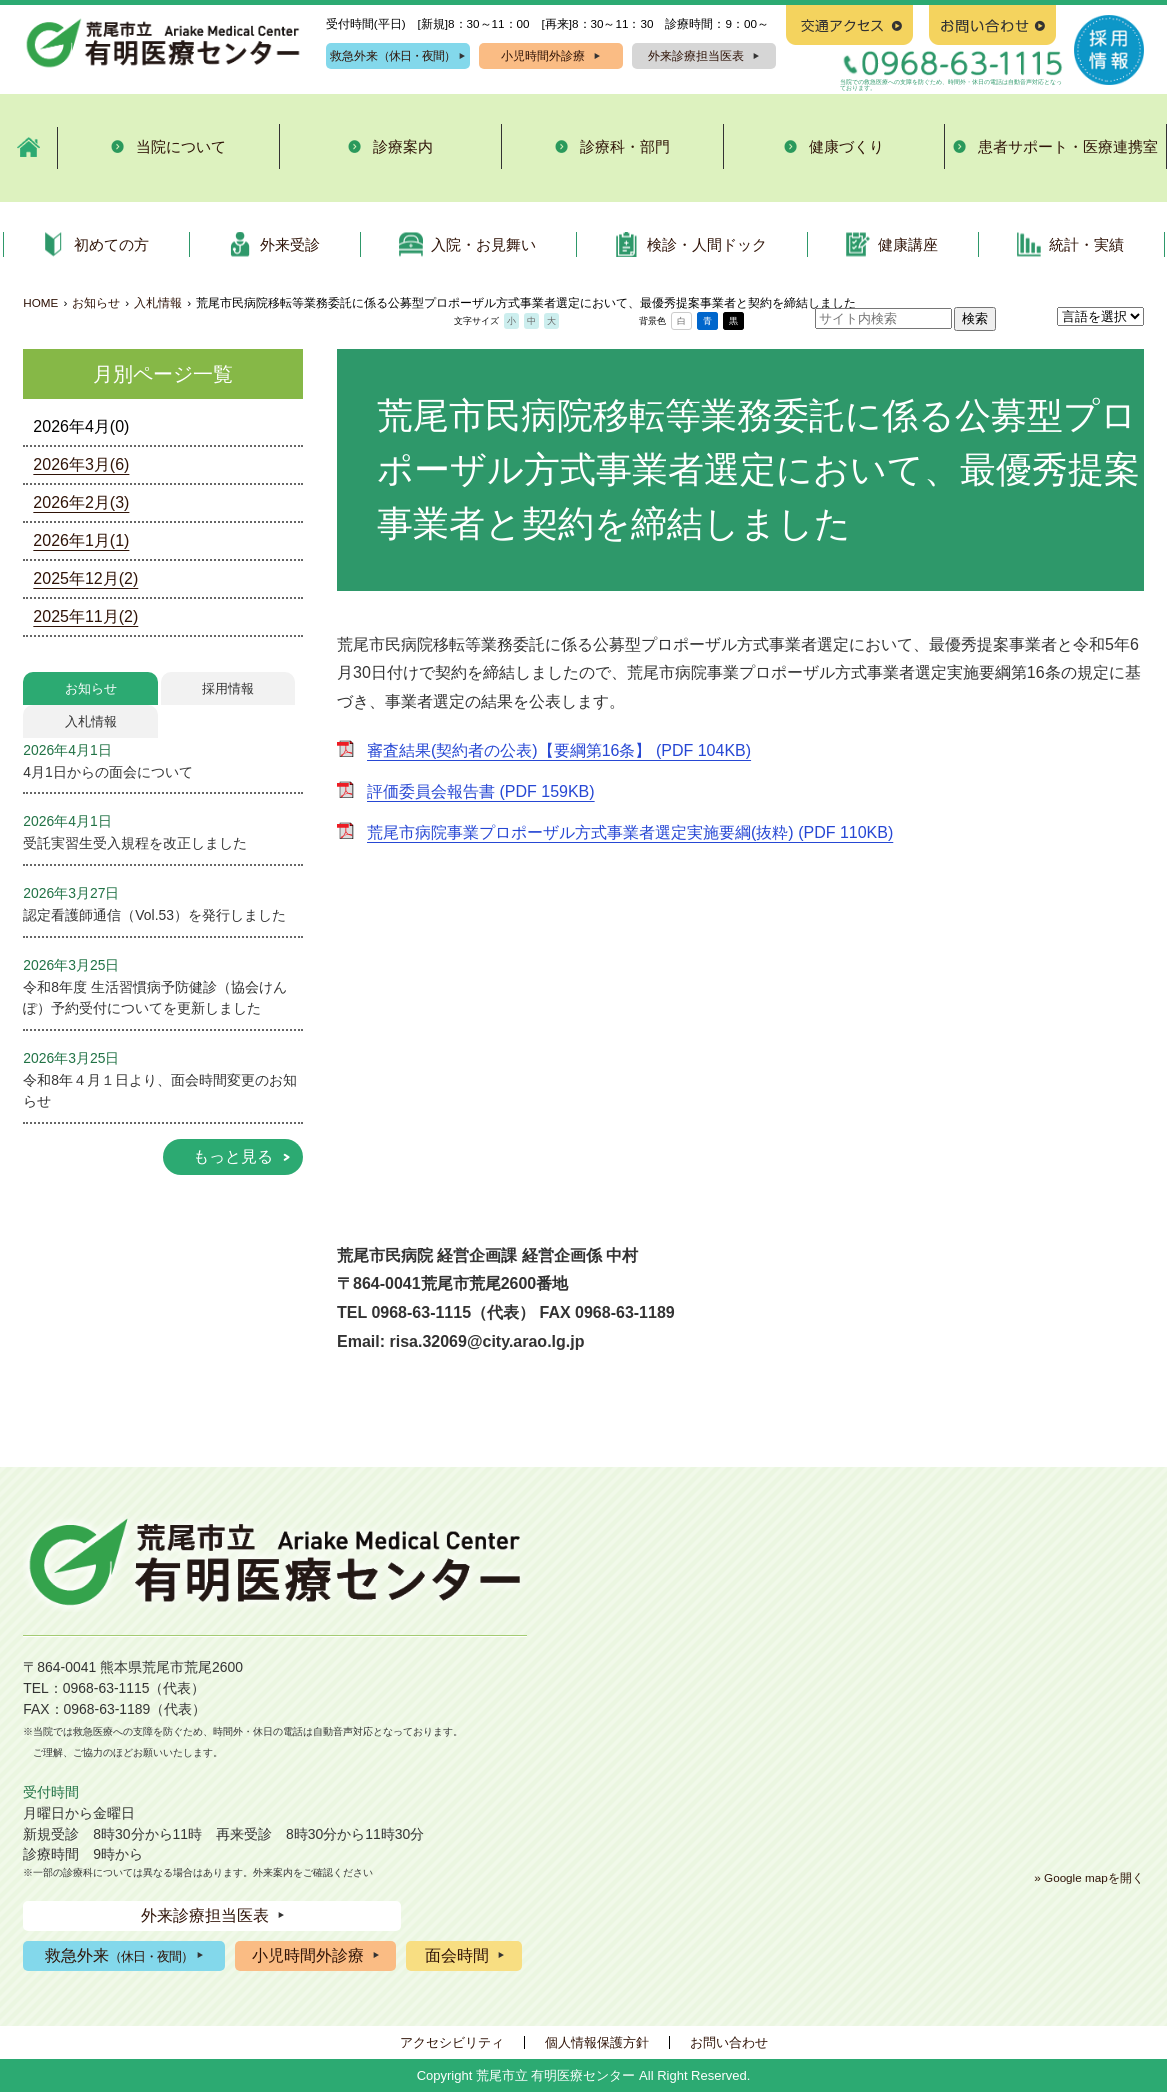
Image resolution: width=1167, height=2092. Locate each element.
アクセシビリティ (452, 2042)
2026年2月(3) (81, 502)
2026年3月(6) (81, 464)
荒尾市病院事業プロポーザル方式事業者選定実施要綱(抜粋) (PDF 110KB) (630, 832)
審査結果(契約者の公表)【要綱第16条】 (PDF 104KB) (559, 750)
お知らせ (96, 302)
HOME (40, 302)
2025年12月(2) (85, 578)
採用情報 (228, 688)
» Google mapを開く (1088, 1877)
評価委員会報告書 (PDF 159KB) (481, 791)
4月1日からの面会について (107, 772)
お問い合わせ (729, 2042)
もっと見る (233, 1156)
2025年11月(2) (85, 616)
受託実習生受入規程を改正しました (135, 843)
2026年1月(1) (81, 540)
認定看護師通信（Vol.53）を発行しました (154, 915)
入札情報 (158, 302)
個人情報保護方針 (597, 2042)
